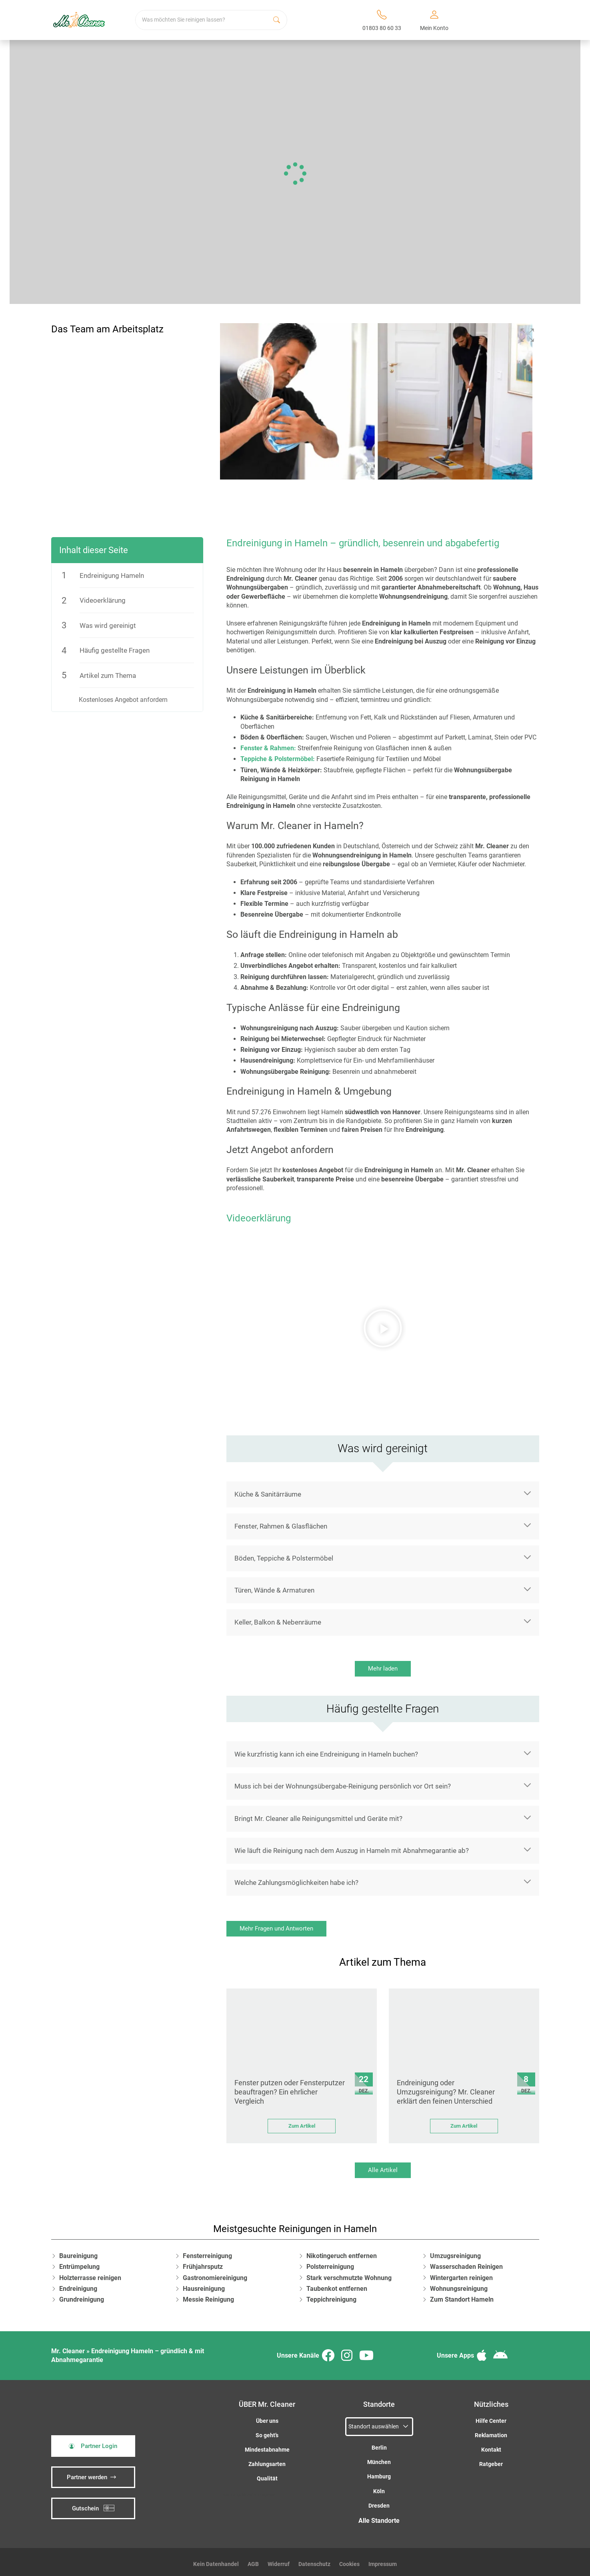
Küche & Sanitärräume (267, 1490)
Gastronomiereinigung (215, 2274)
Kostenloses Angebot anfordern (123, 695)
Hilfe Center (491, 2417)
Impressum (382, 2560)
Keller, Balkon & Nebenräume (277, 1618)
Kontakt (491, 2445)
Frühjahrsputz (203, 2262)
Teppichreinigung (331, 2295)
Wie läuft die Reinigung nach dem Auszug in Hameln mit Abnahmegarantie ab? (351, 1847)
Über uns (267, 2417)
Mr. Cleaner (68, 2347)
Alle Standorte (379, 2516)
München (379, 2458)
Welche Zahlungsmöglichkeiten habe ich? (296, 1879)
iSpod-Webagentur (259, 2490)
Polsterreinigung (330, 2262)
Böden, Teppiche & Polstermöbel (283, 1554)
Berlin (379, 2443)
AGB (253, 2560)
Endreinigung (78, 2284)
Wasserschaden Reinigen (466, 2262)
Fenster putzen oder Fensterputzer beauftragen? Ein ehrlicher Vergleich (289, 2088)
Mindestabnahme (267, 2445)
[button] (383, 1324)
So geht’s (267, 2431)
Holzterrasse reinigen (90, 2274)
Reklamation (491, 2431)
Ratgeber (491, 2460)
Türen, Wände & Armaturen (274, 1586)
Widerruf (279, 2560)
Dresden (379, 2501)
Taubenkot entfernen (336, 2284)
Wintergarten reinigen (461, 2274)
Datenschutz (314, 2560)
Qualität (267, 2474)
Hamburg (379, 2472)
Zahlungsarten (267, 2460)
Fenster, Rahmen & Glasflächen (280, 1522)
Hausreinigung (204, 2284)
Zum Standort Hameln (462, 2295)
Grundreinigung (81, 2295)
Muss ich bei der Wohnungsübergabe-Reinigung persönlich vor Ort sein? (342, 1782)
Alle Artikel (383, 2166)
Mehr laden (383, 1664)
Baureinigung (78, 2252)
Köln (379, 2487)
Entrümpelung (79, 2262)
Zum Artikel (301, 2122)
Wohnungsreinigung (459, 2284)
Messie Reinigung (208, 2295)
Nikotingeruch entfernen (341, 2252)
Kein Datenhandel (216, 2560)
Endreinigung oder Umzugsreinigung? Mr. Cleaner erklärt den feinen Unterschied (446, 2088)
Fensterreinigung (207, 2252)
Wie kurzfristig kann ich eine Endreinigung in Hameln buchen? (326, 1750)
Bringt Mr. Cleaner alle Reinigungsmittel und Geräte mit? (318, 1815)
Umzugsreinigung (455, 2252)
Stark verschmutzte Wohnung (349, 2274)
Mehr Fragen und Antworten (276, 1924)
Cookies (349, 2560)
